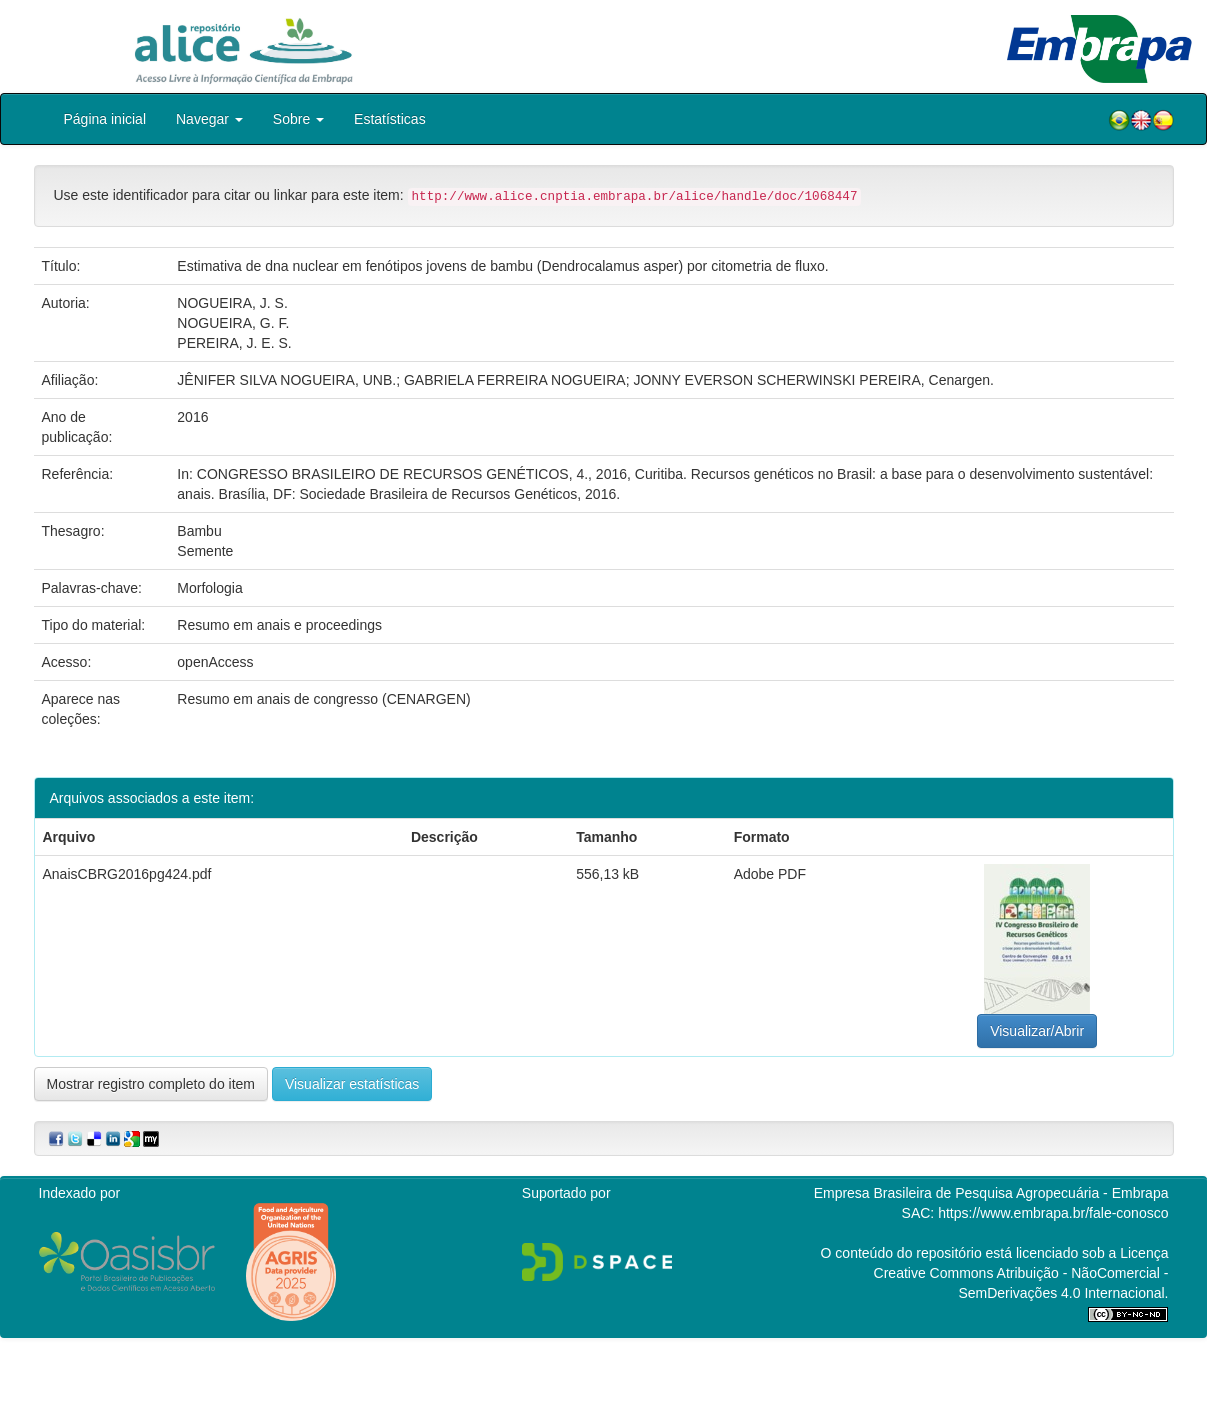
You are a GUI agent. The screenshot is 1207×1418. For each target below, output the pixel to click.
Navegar (209, 119)
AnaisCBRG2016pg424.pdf (127, 874)
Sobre (298, 119)
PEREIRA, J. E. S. (234, 343)
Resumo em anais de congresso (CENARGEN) (323, 699)
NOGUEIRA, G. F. (233, 323)
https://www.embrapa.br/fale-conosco (1053, 1213)
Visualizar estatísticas (352, 1084)
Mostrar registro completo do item (151, 1084)
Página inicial (105, 119)
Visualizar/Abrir (1037, 1031)
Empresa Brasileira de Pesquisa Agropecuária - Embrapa (991, 1193)
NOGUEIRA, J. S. (232, 303)
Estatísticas (390, 119)
